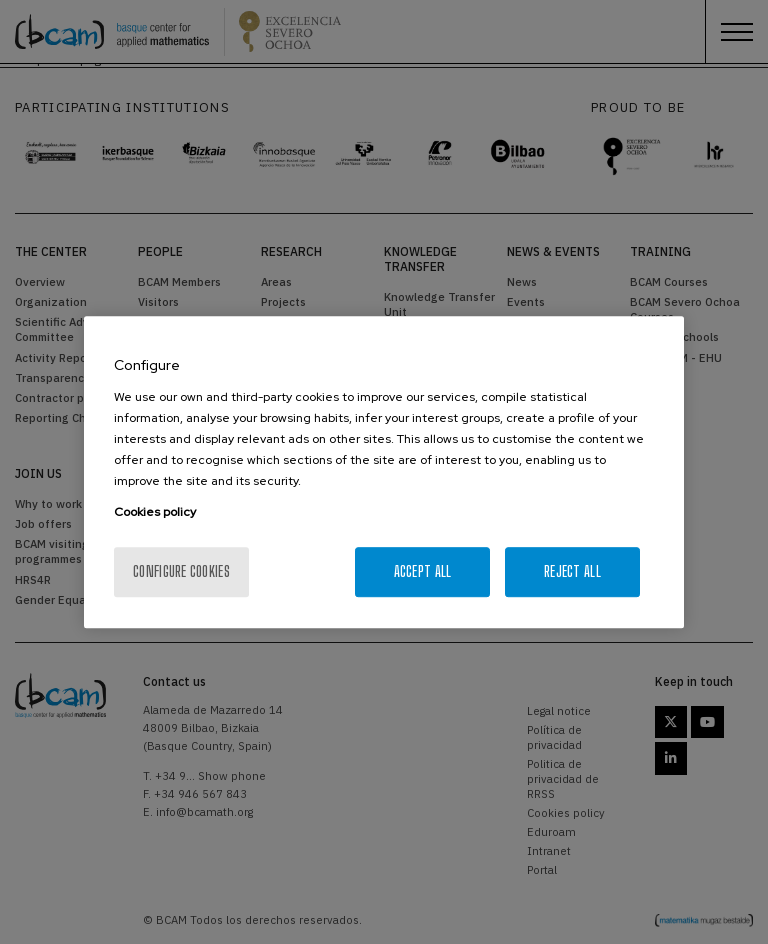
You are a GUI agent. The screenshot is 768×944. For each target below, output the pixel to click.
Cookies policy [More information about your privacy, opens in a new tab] (155, 512)
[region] (384, 472)
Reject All (572, 571)
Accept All (423, 571)
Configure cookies (181, 571)
